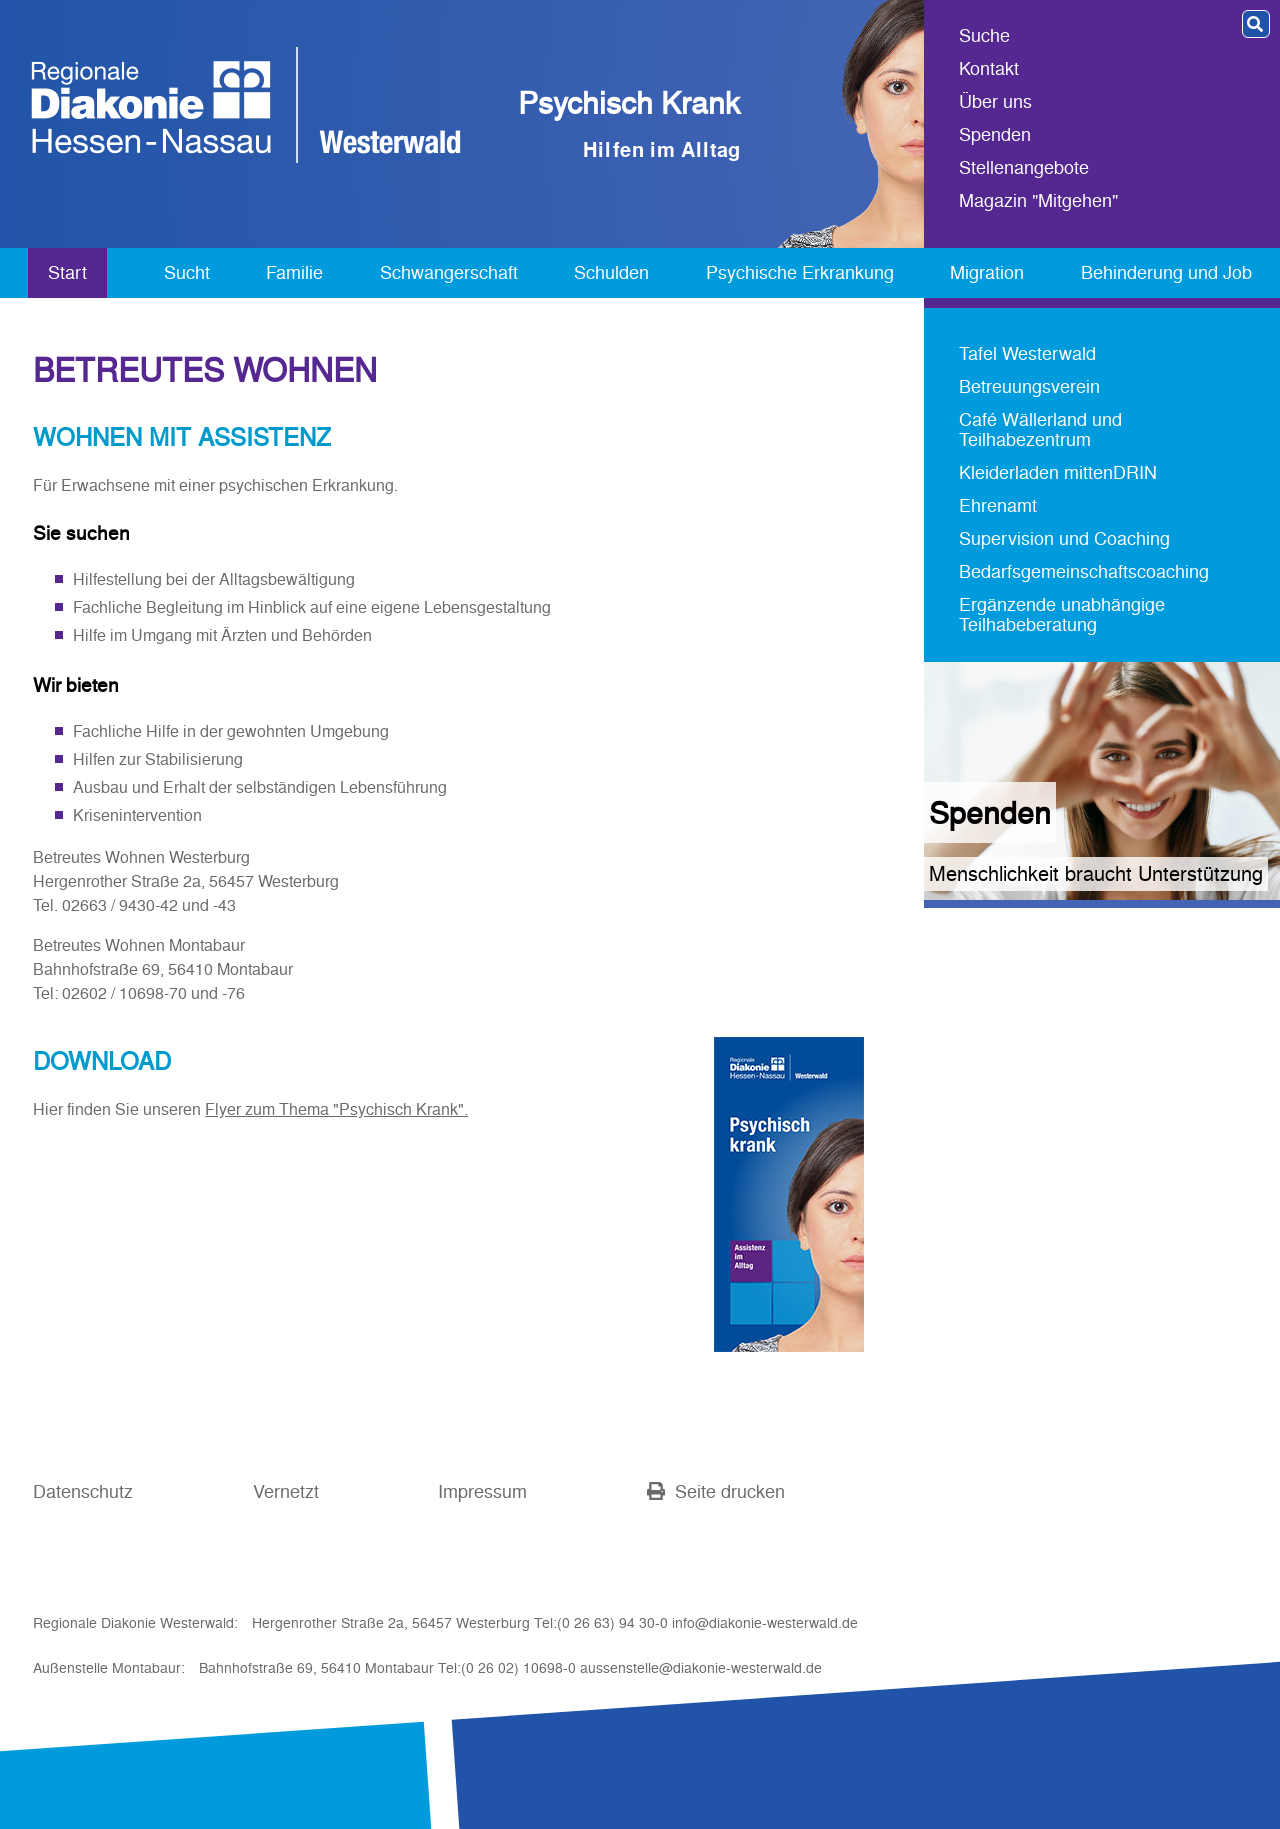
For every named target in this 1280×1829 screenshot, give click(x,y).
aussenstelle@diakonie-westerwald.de (701, 1668)
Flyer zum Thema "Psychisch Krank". (336, 1109)
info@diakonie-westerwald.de (765, 1623)
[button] (1256, 24)
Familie (294, 272)
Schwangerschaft (449, 272)
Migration (987, 272)
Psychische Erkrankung (800, 272)
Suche (984, 36)
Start (67, 272)
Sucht (187, 272)
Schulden (611, 272)
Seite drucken (716, 1491)
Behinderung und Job (1166, 272)
